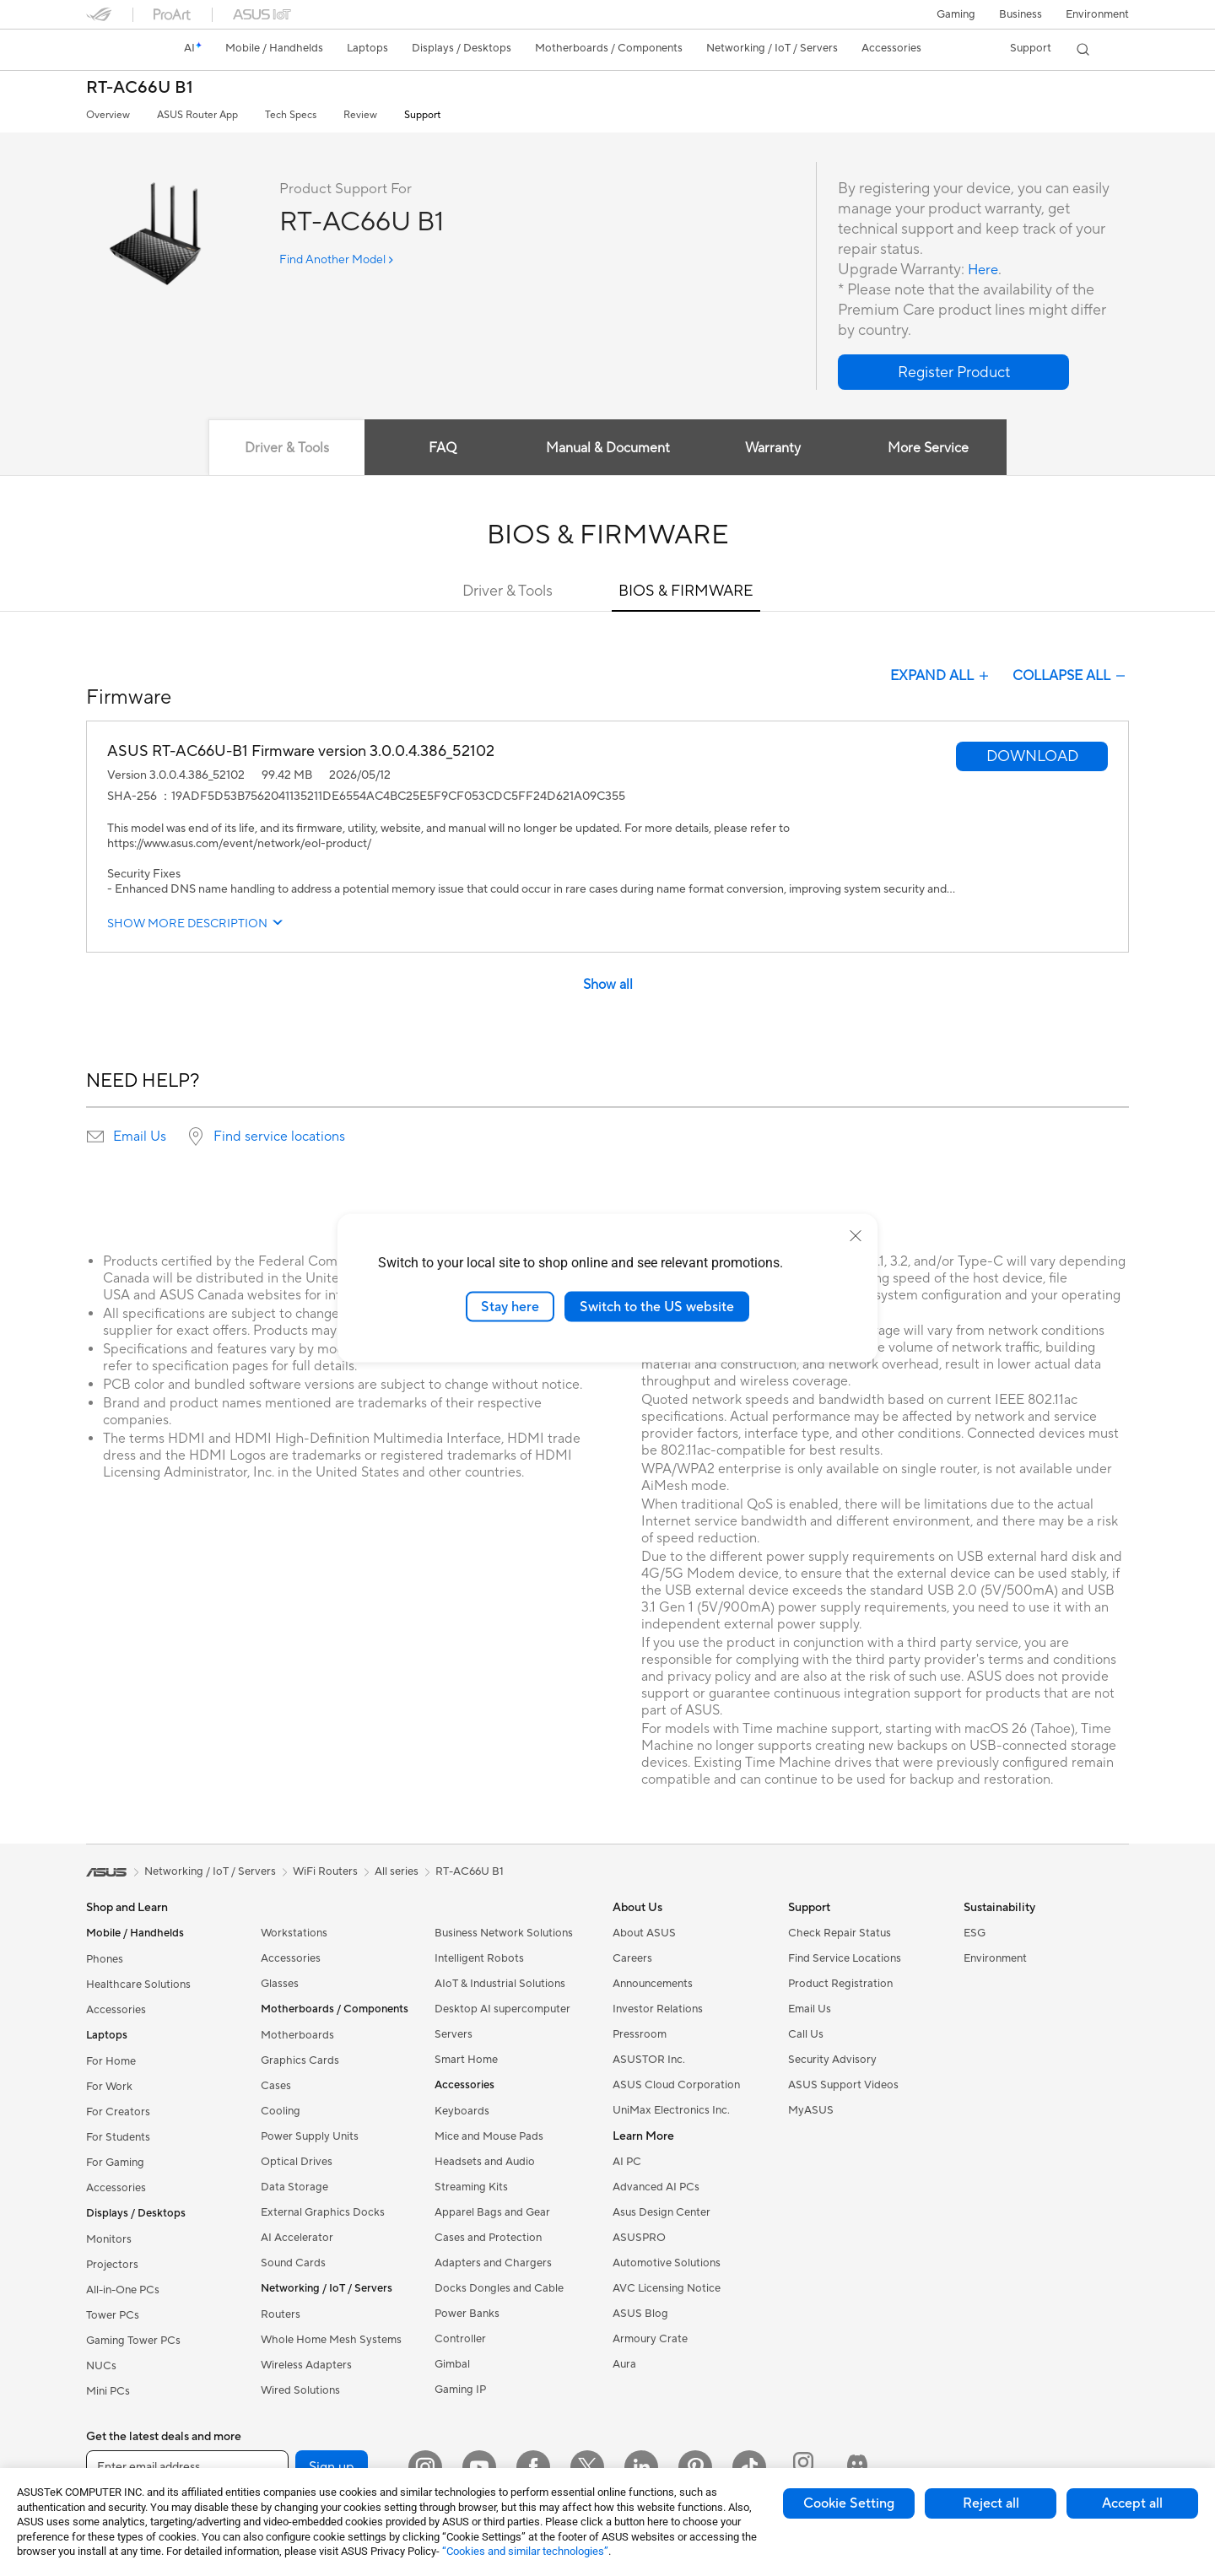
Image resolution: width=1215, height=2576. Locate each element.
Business (1020, 14)
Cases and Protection (488, 2237)
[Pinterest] (695, 2467)
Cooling (280, 2111)
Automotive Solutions (667, 2263)
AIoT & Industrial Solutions (500, 1983)
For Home (111, 2061)
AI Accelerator (297, 2237)
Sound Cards (293, 2263)
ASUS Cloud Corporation (676, 2085)
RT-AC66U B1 (139, 88)
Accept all (1132, 2503)
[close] (855, 1235)
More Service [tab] (933, 448)
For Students (118, 2137)
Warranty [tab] (774, 448)
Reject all (991, 2503)
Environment (1097, 14)
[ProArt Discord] (857, 2467)
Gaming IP (460, 2389)
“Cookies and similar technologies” (525, 2551)
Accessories (116, 2010)
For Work (109, 2086)
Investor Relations (658, 2009)
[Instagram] (425, 2467)
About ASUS (644, 1933)
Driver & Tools (507, 591)
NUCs (101, 2366)
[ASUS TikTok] (749, 2467)
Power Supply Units (310, 2136)
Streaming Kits (471, 2187)
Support (422, 115)
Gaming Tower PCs (133, 2340)
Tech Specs (290, 115)
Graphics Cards (300, 2060)
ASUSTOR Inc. (649, 2059)
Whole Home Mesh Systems (331, 2339)
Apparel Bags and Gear (492, 2212)
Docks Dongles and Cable (499, 2288)
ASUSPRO (639, 2237)
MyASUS (811, 2110)
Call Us (806, 2034)
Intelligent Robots (479, 1958)
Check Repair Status (839, 1933)
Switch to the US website (657, 1306)
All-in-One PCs (122, 2290)
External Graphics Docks (323, 2212)
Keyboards (462, 2111)
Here (985, 269)
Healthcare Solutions (138, 1984)
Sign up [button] (331, 2467)
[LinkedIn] (641, 2467)
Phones (104, 1959)
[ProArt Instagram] (803, 2467)
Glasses (280, 1983)
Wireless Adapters (306, 2365)
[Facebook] (533, 2467)
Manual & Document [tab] (608, 448)
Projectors (112, 2264)
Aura (624, 2364)
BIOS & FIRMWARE (685, 591)
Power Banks (467, 2313)
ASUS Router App (197, 115)
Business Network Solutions (504, 1933)
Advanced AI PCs (656, 2187)
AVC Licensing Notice (667, 2288)
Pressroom (640, 2034)
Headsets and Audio (485, 2161)
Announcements (653, 1983)
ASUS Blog (640, 2313)
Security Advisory (832, 2059)
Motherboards (297, 2035)
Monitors (109, 2239)
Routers (280, 2314)
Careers (632, 1958)
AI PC (627, 2161)
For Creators (118, 2112)
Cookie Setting (848, 2503)
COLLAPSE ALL (1070, 675)
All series (396, 1871)
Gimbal (452, 2364)
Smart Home (466, 2059)
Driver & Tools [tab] (282, 448)
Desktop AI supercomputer (502, 2009)
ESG (975, 1933)
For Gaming (115, 2162)
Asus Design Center (661, 2212)
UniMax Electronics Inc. (671, 2110)
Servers (453, 2034)
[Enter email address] (187, 2467)
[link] (114, 50)
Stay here (510, 1306)
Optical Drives (296, 2161)
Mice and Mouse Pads (489, 2136)
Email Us (139, 1136)
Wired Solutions (300, 2390)
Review (360, 115)
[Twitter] (587, 2467)
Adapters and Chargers (493, 2263)
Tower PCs (112, 2315)
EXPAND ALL (941, 675)
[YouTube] (479, 2467)
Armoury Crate (650, 2339)
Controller (460, 2339)
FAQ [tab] (441, 448)
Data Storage (294, 2187)
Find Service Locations (844, 1958)
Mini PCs (108, 2391)
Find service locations (279, 1136)
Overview (108, 115)
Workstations (294, 1933)
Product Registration (840, 1983)
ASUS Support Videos (843, 2085)
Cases (276, 2086)
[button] (956, 14)
